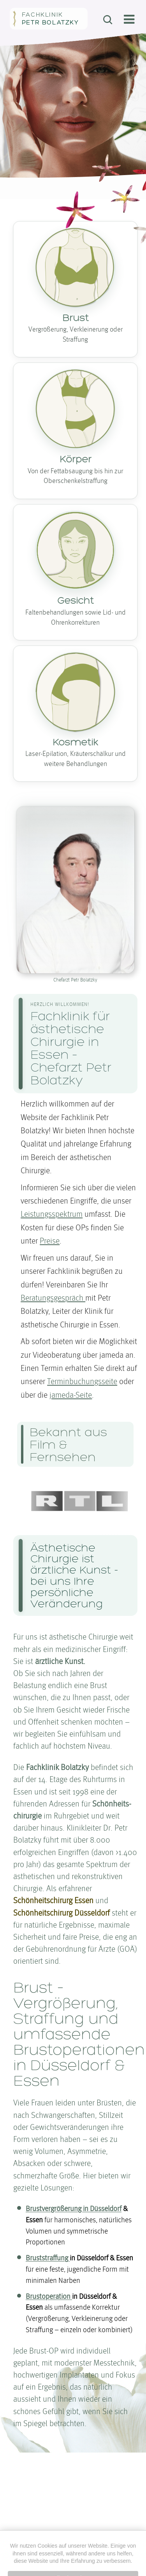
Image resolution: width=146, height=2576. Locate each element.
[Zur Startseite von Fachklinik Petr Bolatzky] (49, 19)
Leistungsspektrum (52, 1215)
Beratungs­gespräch (53, 1298)
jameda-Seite (70, 1395)
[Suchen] (108, 20)
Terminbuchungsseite (82, 1382)
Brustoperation (49, 2297)
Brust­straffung (48, 2258)
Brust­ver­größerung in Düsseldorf (73, 2209)
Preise (50, 1241)
